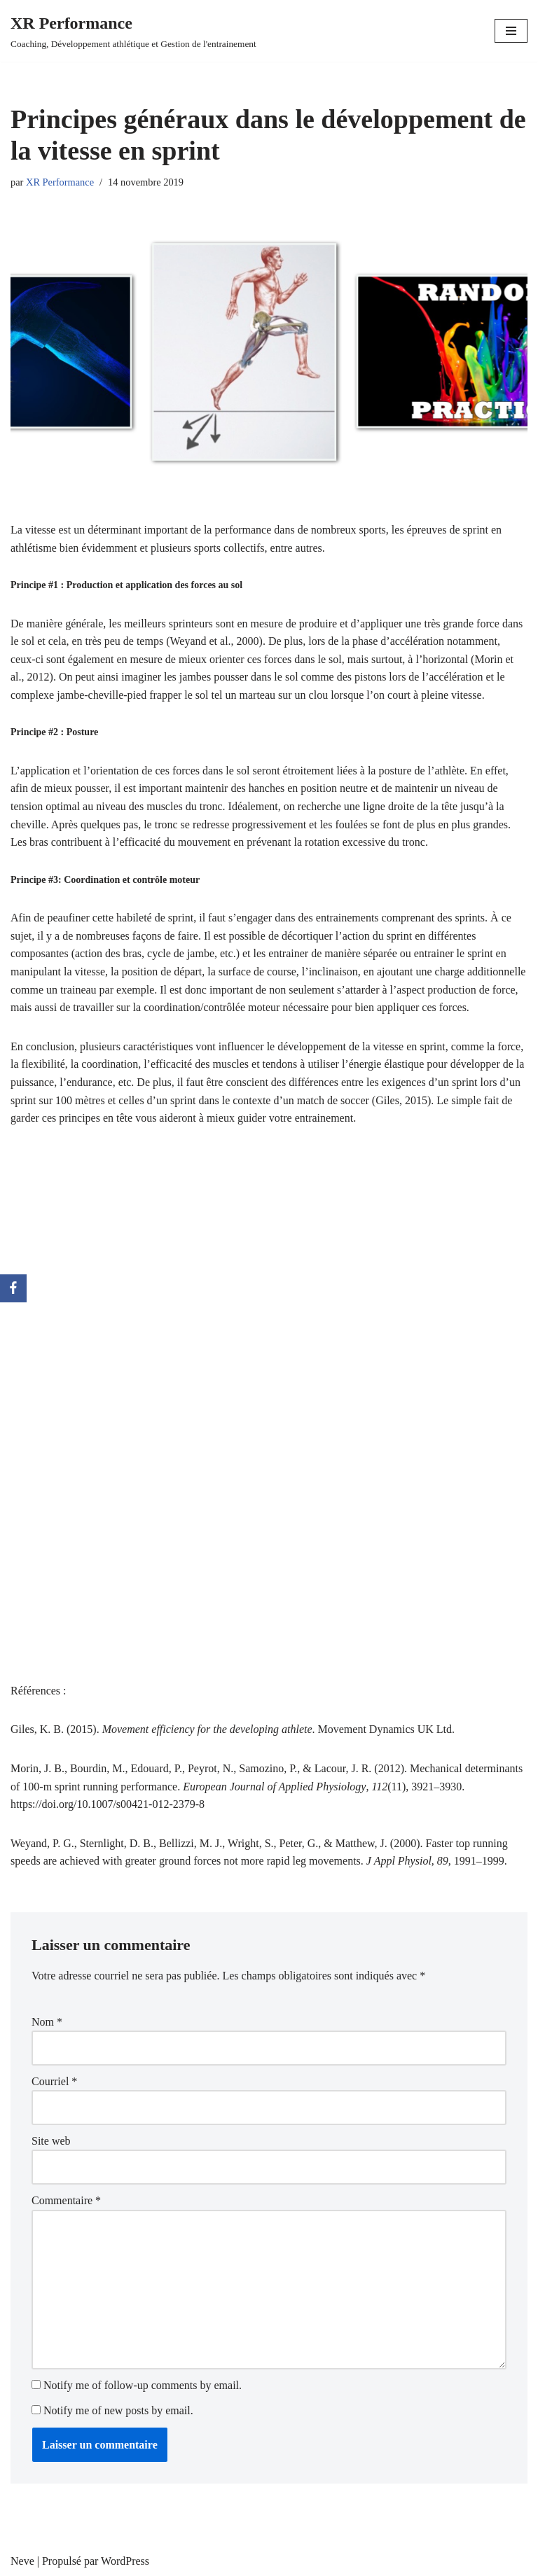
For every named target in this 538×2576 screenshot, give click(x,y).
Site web (51, 2141)
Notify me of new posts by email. (118, 2410)
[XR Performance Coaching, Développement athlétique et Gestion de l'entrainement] (133, 31)
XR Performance (60, 182)
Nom (47, 2022)
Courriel (54, 2081)
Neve (22, 2561)
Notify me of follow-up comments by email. (142, 2385)
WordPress (125, 2561)
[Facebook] (13, 1288)
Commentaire (66, 2200)
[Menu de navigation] (511, 31)
